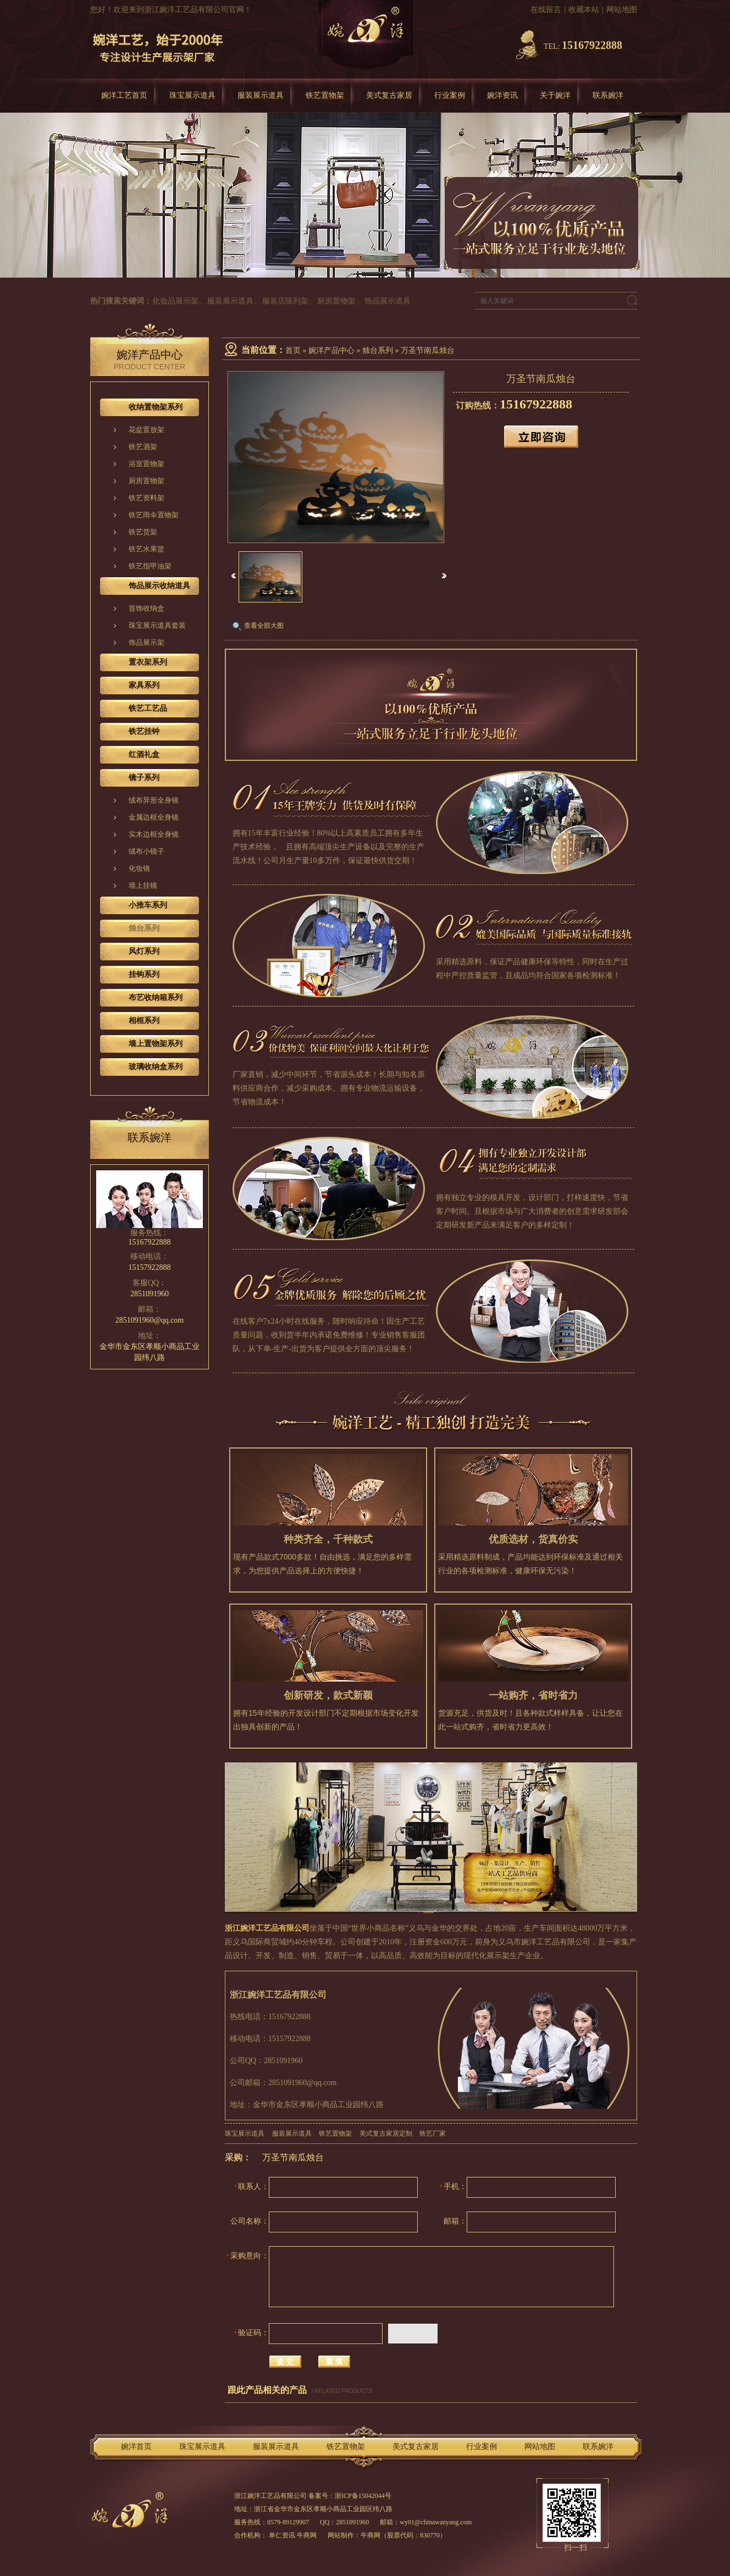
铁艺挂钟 (144, 731)
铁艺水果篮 (146, 549)
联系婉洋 (608, 95)
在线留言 (545, 9)
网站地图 (621, 9)
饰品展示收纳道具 (159, 586)
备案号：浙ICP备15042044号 (349, 2496)
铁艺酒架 (143, 447)
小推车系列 (148, 905)
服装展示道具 (260, 95)
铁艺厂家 (432, 2133)
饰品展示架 (146, 642)
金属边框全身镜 (154, 817)
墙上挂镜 (143, 885)
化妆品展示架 (175, 301)
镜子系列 (144, 777)
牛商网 (370, 2535)
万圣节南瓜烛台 (428, 350)
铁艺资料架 (146, 498)
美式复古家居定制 (386, 2133)
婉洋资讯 (502, 95)
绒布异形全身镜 (154, 800)
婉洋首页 (136, 2446)
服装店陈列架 (285, 301)
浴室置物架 (146, 464)
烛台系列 (377, 350)
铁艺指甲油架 (150, 566)
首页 (293, 350)
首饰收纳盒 (146, 608)
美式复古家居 (389, 95)
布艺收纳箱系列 (155, 997)
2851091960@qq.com (149, 1320)
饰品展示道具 (387, 301)
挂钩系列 (144, 974)
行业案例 (449, 95)
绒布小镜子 (146, 851)
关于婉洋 (555, 95)
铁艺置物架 (325, 95)
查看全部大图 (264, 625)
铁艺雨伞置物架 (154, 515)
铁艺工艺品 (148, 708)
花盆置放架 (146, 429)
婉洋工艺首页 (124, 95)
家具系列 (144, 685)
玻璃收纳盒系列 (155, 1067)
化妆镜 (139, 868)
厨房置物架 (336, 301)
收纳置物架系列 (155, 407)
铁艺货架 (143, 532)
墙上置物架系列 (155, 1044)
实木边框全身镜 (154, 834)
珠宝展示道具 (192, 95)
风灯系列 (144, 951)
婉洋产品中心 (331, 350)
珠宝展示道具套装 (157, 625)
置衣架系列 (148, 662)
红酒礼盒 (144, 754)
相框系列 (144, 1020)
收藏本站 (583, 9)
